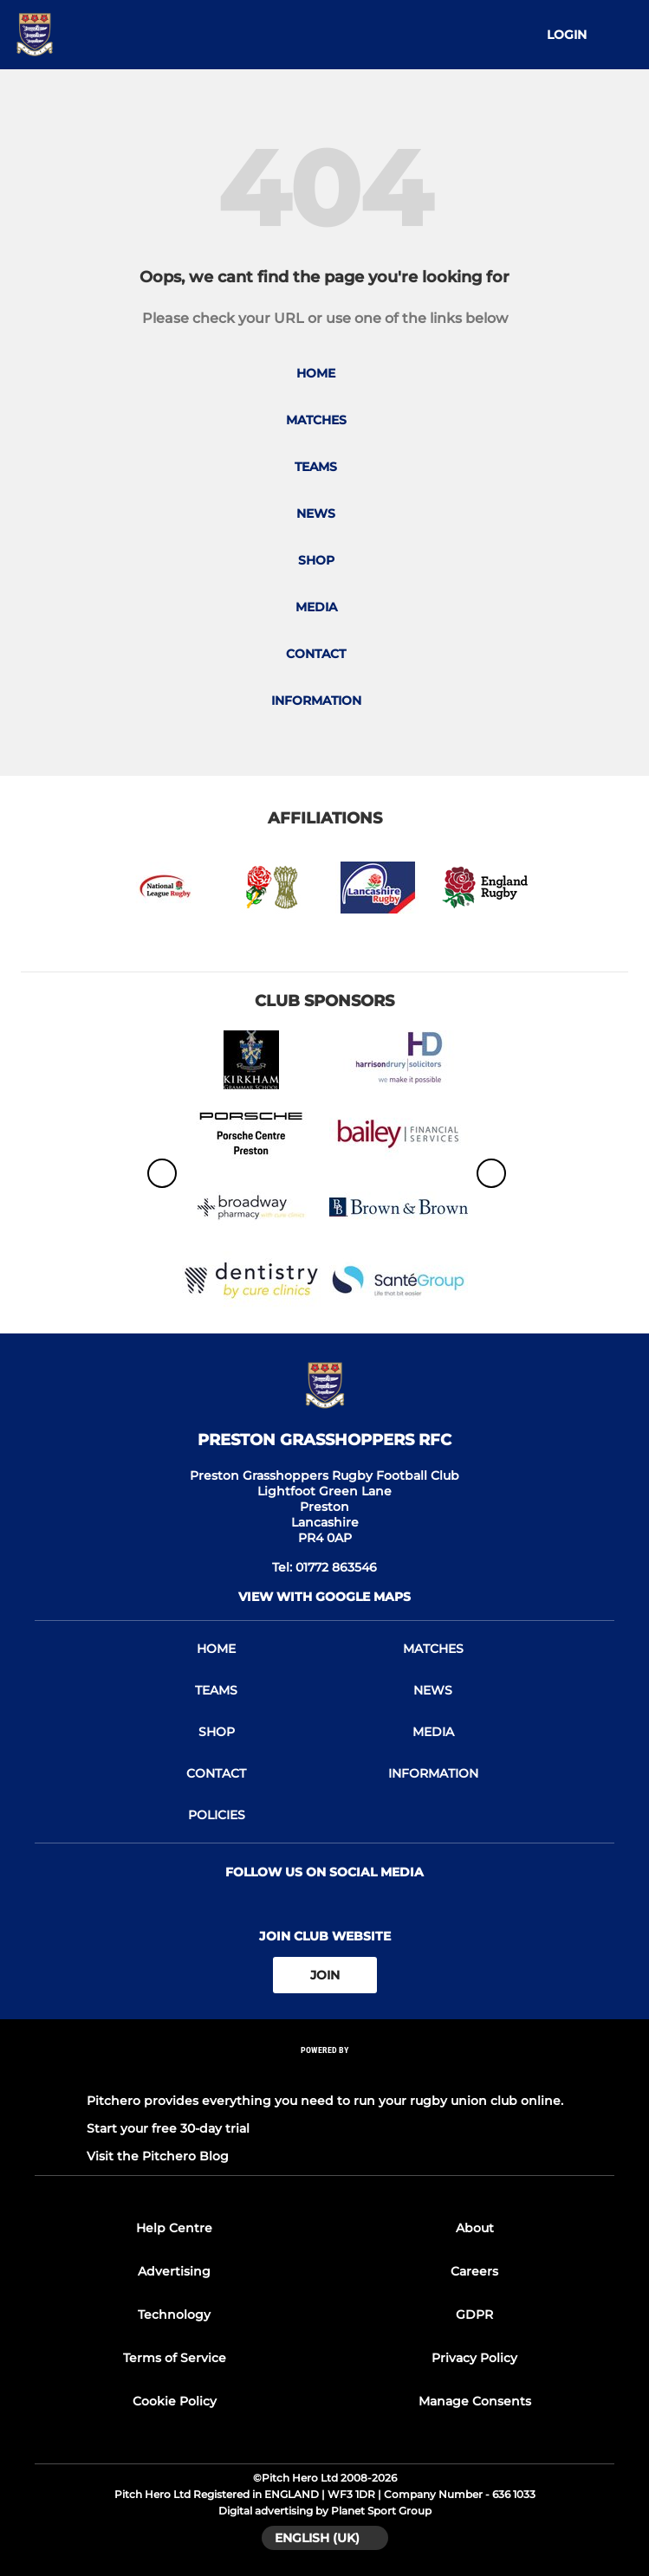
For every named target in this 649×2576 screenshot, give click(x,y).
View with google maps (324, 1597)
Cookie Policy (175, 2401)
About (475, 2228)
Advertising (174, 2271)
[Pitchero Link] (325, 2073)
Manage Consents (475, 2401)
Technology (174, 2314)
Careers (474, 2271)
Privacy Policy (474, 2358)
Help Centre (174, 2228)
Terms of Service (174, 2358)
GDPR (474, 2314)
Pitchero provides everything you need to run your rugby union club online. (325, 2100)
